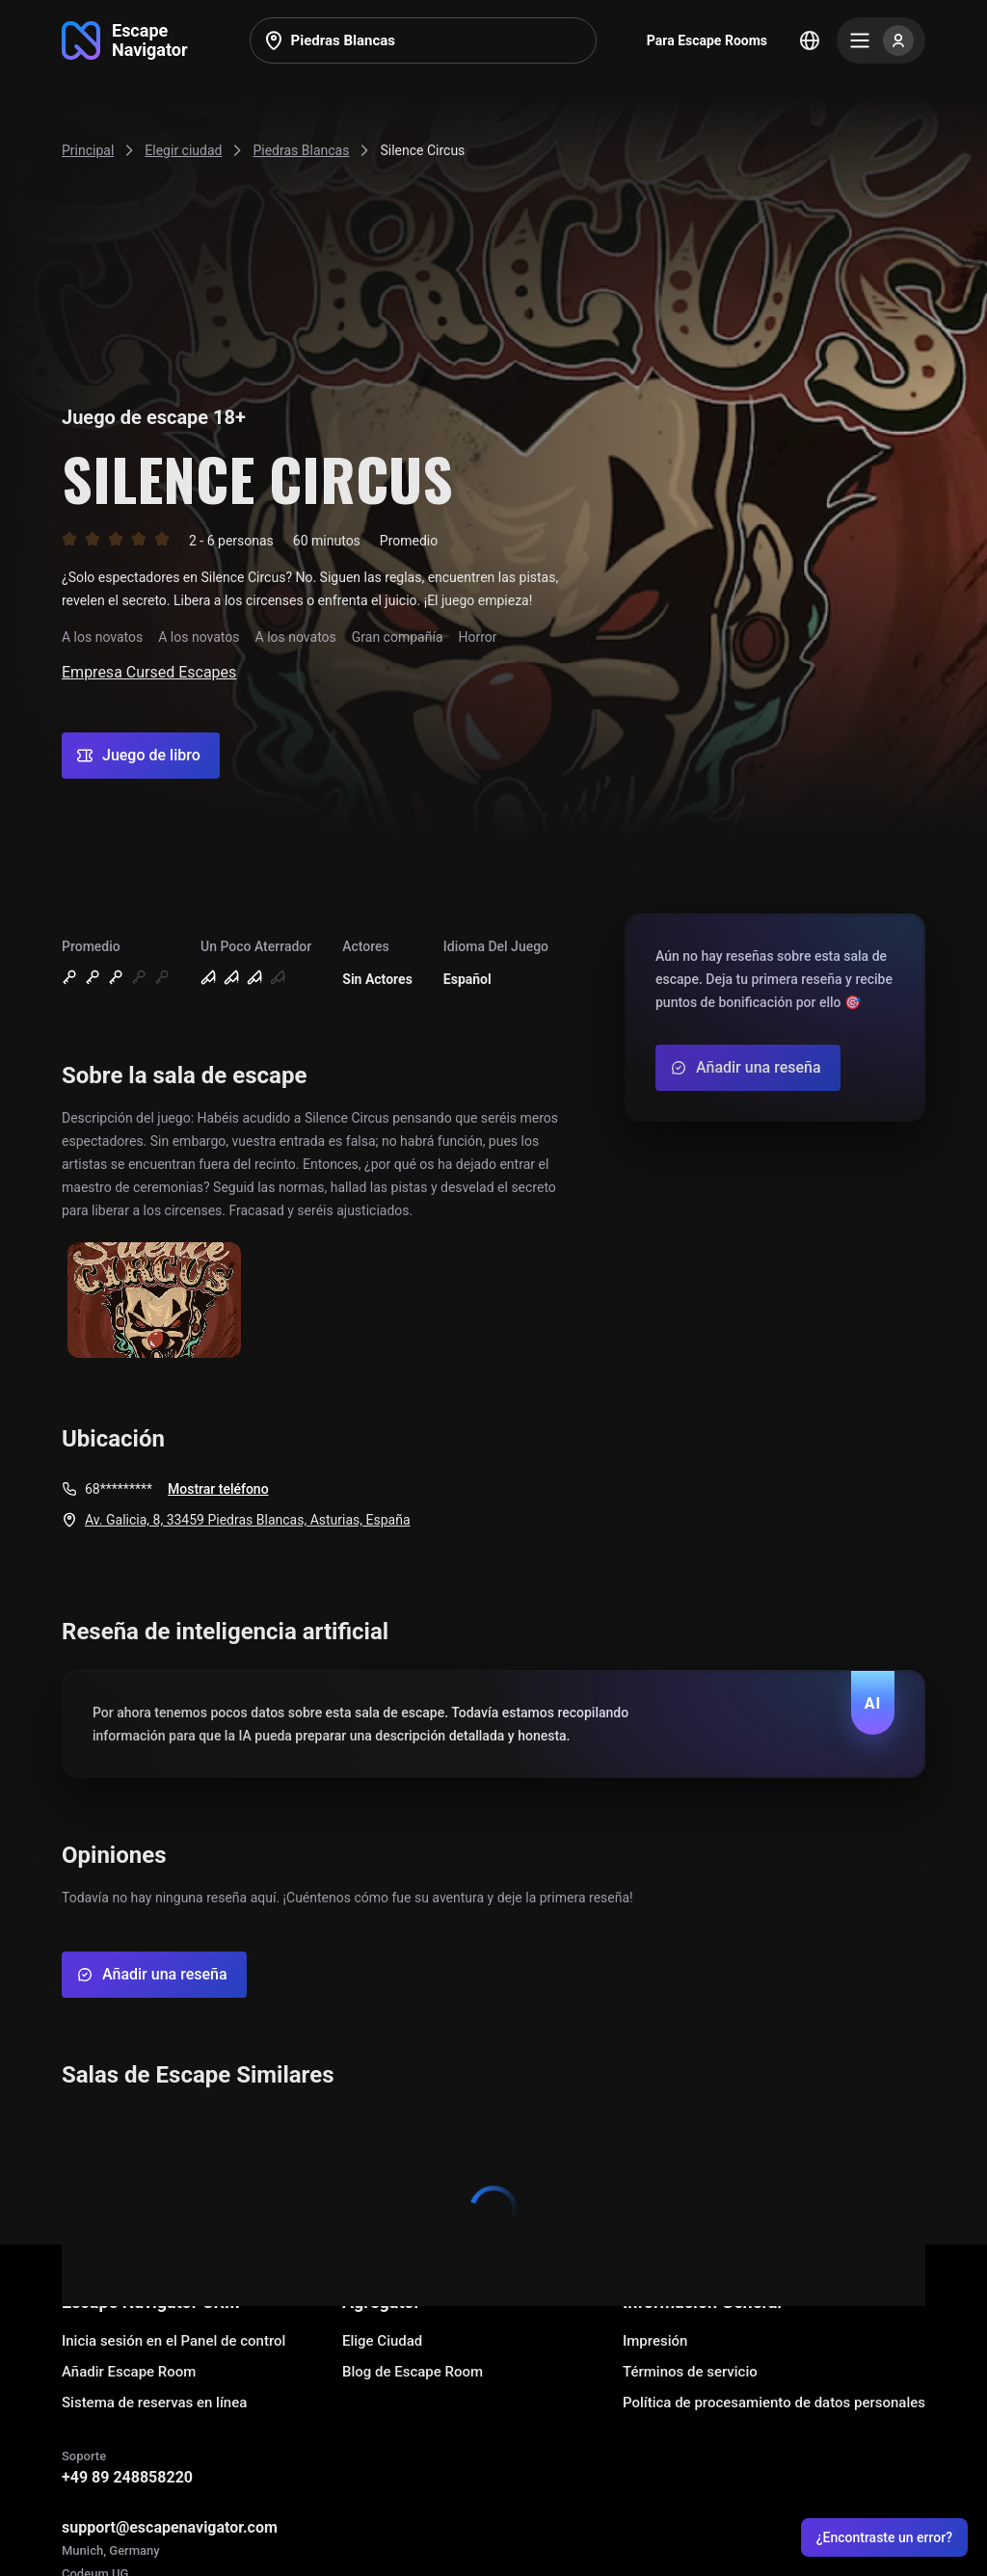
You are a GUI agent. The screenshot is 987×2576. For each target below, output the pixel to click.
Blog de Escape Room (412, 2371)
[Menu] (881, 40)
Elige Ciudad (382, 2341)
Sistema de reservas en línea (154, 2402)
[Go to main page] (125, 40)
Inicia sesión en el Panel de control (173, 2341)
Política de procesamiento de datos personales (774, 2402)
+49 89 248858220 (127, 2477)
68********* (118, 1489)
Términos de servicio (690, 2371)
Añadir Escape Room (129, 2371)
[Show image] (154, 1301)
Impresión (655, 2341)
